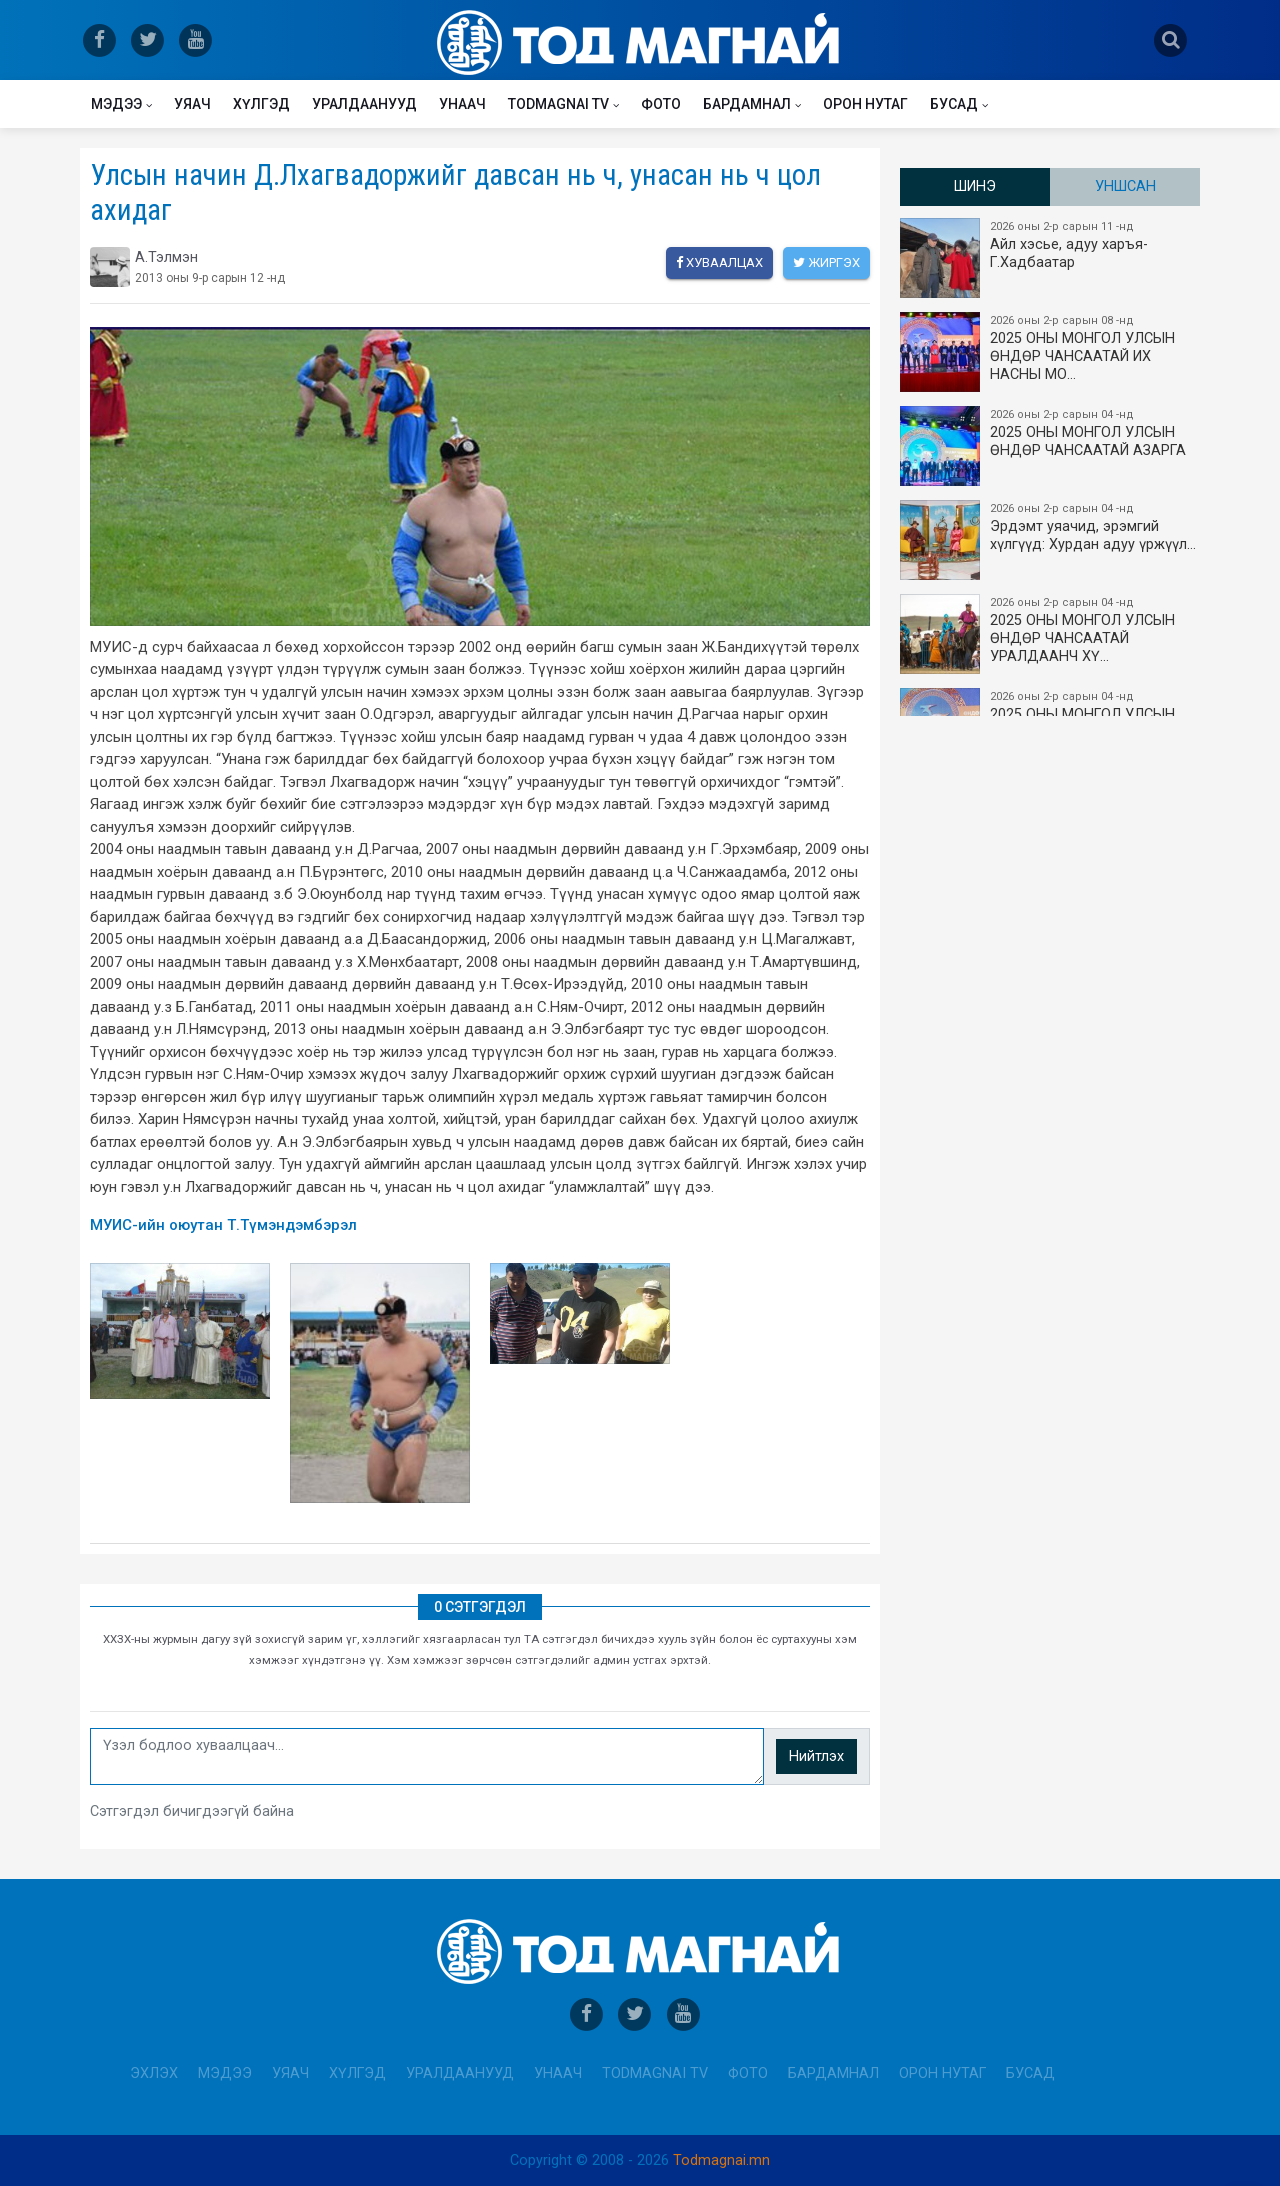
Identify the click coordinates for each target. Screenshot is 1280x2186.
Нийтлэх (816, 1756)
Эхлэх (154, 2073)
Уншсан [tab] (1125, 186)
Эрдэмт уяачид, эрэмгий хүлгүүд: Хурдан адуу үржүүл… (1051, 540)
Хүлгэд (261, 104)
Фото (661, 104)
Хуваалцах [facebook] (719, 262)
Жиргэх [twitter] (826, 262)
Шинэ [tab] (975, 186)
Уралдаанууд (364, 104)
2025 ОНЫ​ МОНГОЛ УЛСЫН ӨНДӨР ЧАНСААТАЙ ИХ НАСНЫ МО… (1051, 352)
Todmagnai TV (558, 104)
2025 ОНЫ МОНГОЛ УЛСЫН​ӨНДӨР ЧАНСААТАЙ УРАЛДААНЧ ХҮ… (1051, 634)
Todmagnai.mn (721, 2160)
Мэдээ (116, 104)
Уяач (192, 104)
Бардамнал (747, 104)
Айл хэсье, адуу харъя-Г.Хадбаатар (1051, 258)
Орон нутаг (865, 104)
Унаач (462, 104)
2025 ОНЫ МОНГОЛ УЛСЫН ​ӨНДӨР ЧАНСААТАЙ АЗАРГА (1051, 446)
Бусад (954, 104)
